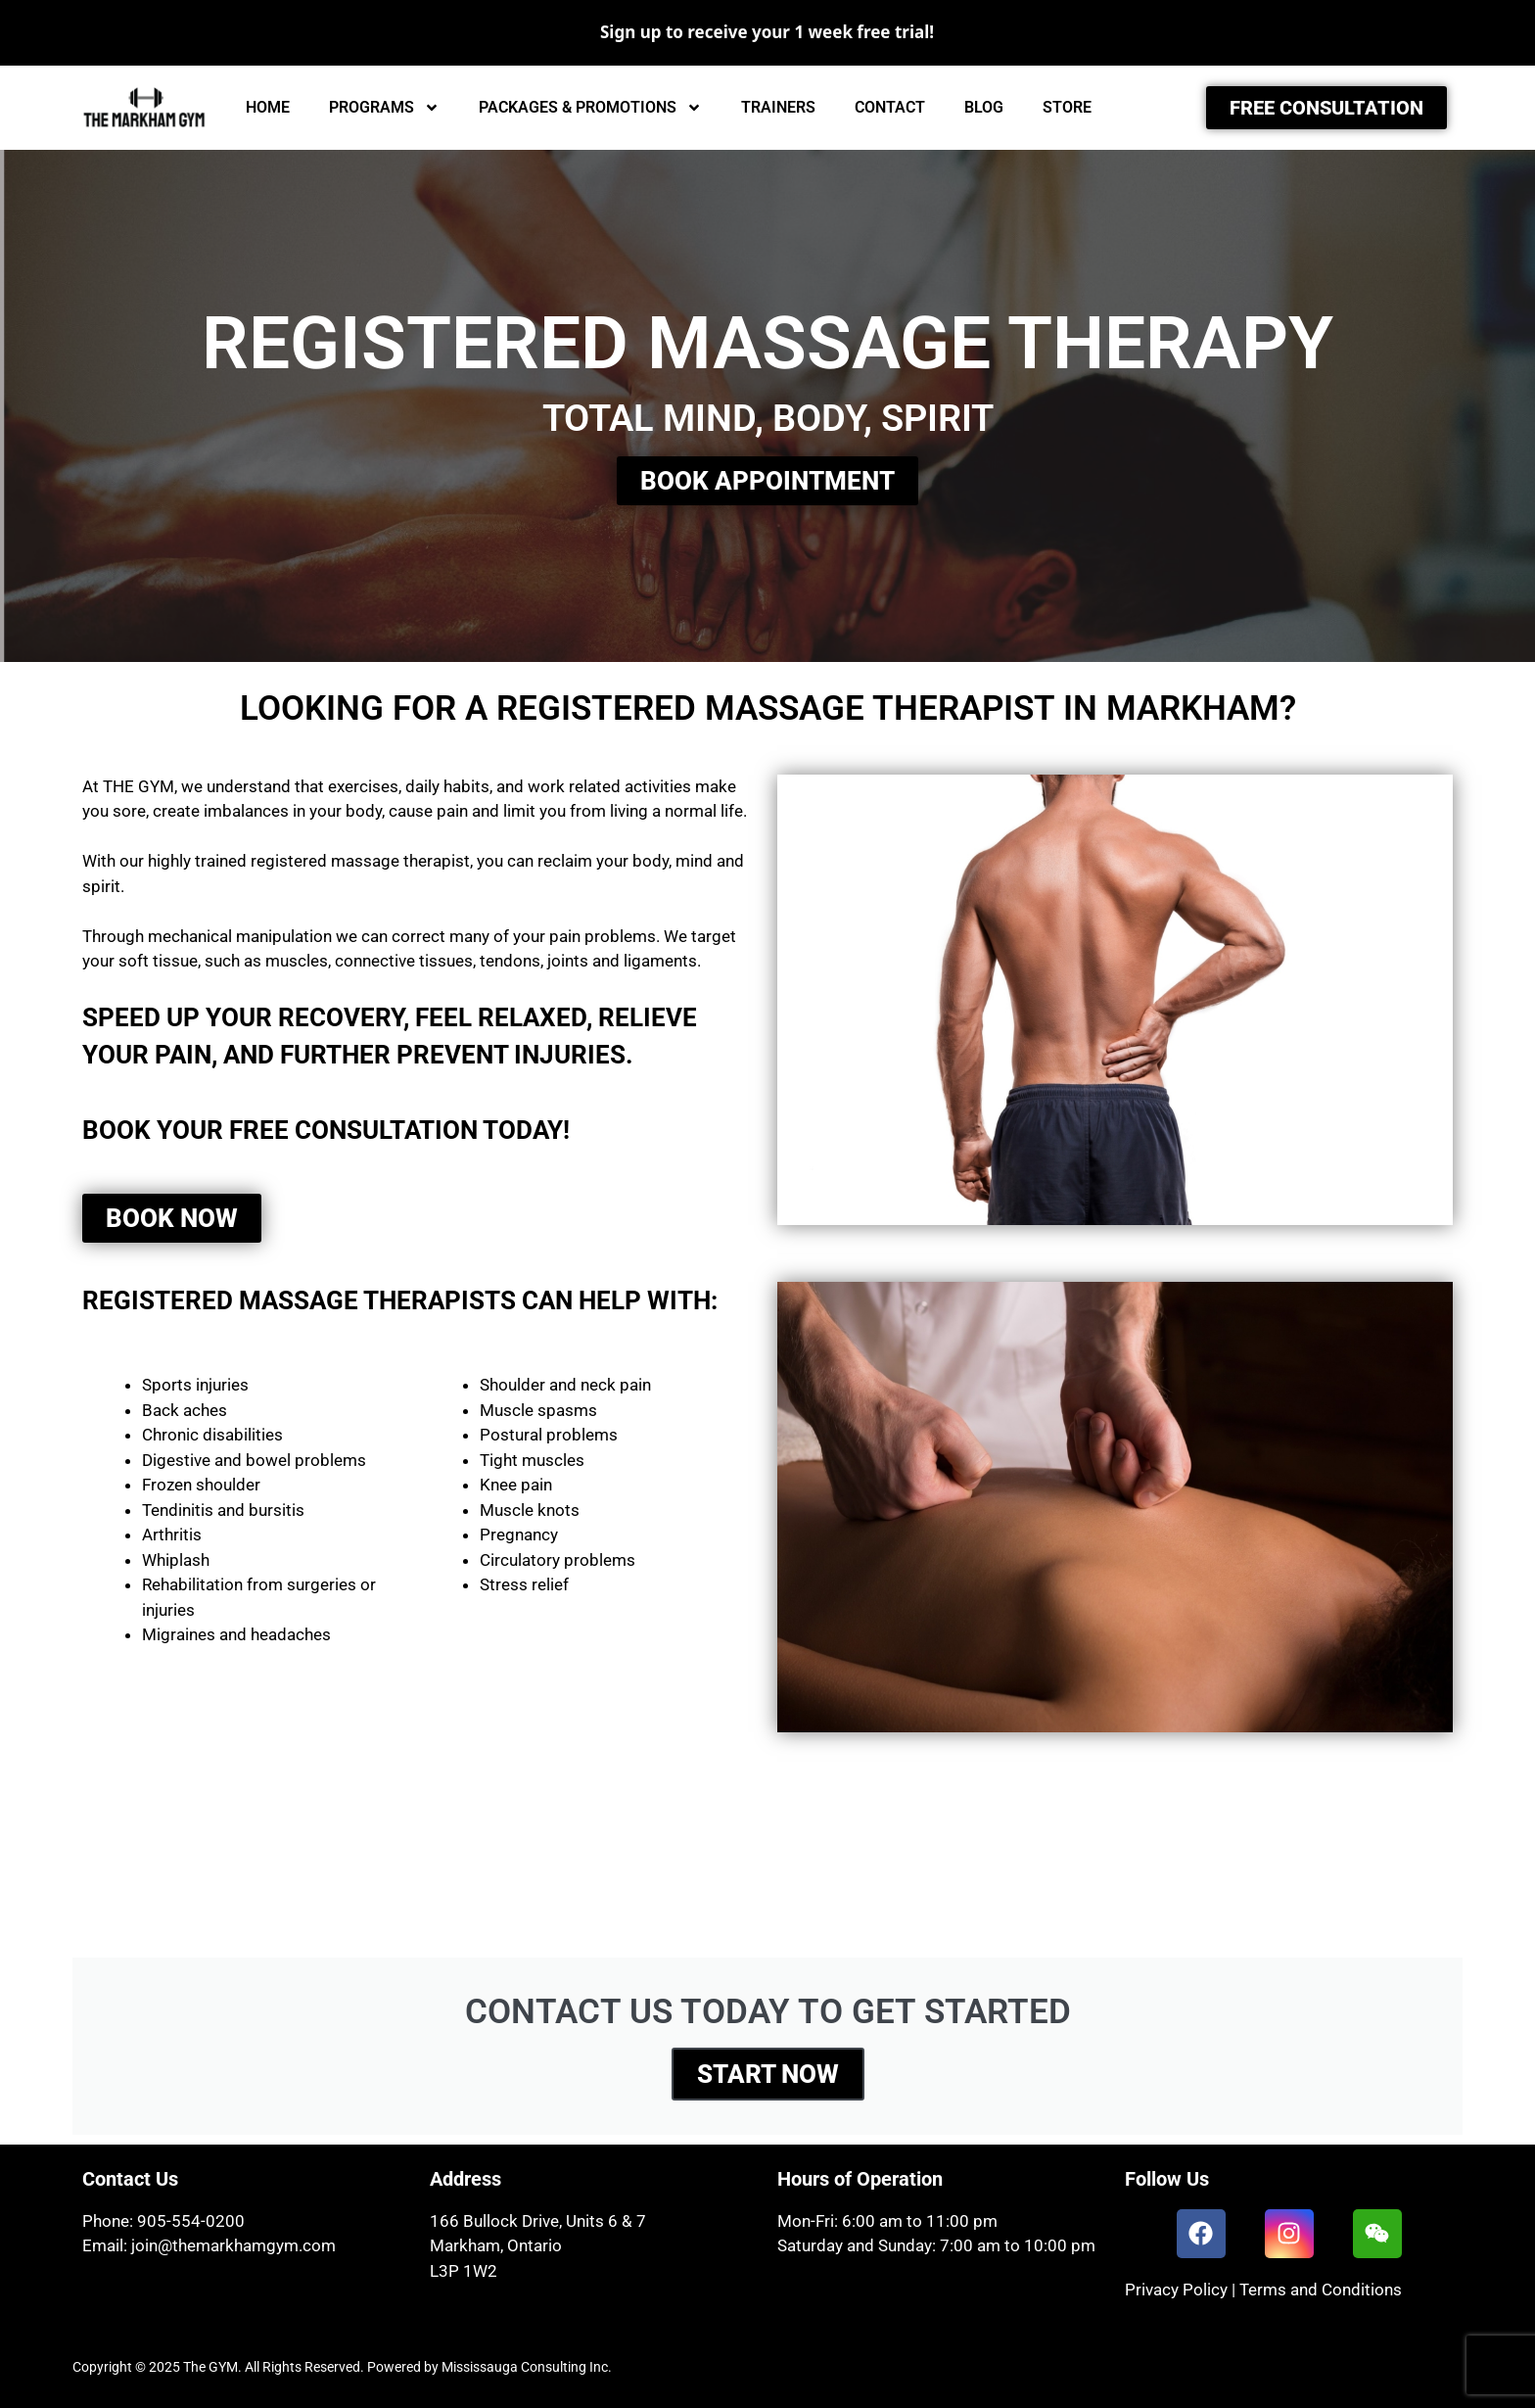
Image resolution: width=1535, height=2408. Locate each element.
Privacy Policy (1176, 2289)
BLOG (983, 107)
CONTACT (890, 107)
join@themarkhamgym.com (233, 2245)
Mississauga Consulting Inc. (527, 2367)
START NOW (768, 2074)
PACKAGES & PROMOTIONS (590, 107)
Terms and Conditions (1320, 2289)
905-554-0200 (191, 2221)
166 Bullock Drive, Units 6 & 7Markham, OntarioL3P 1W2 (538, 2246)
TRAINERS (778, 107)
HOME (268, 107)
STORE (1067, 107)
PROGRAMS (384, 107)
